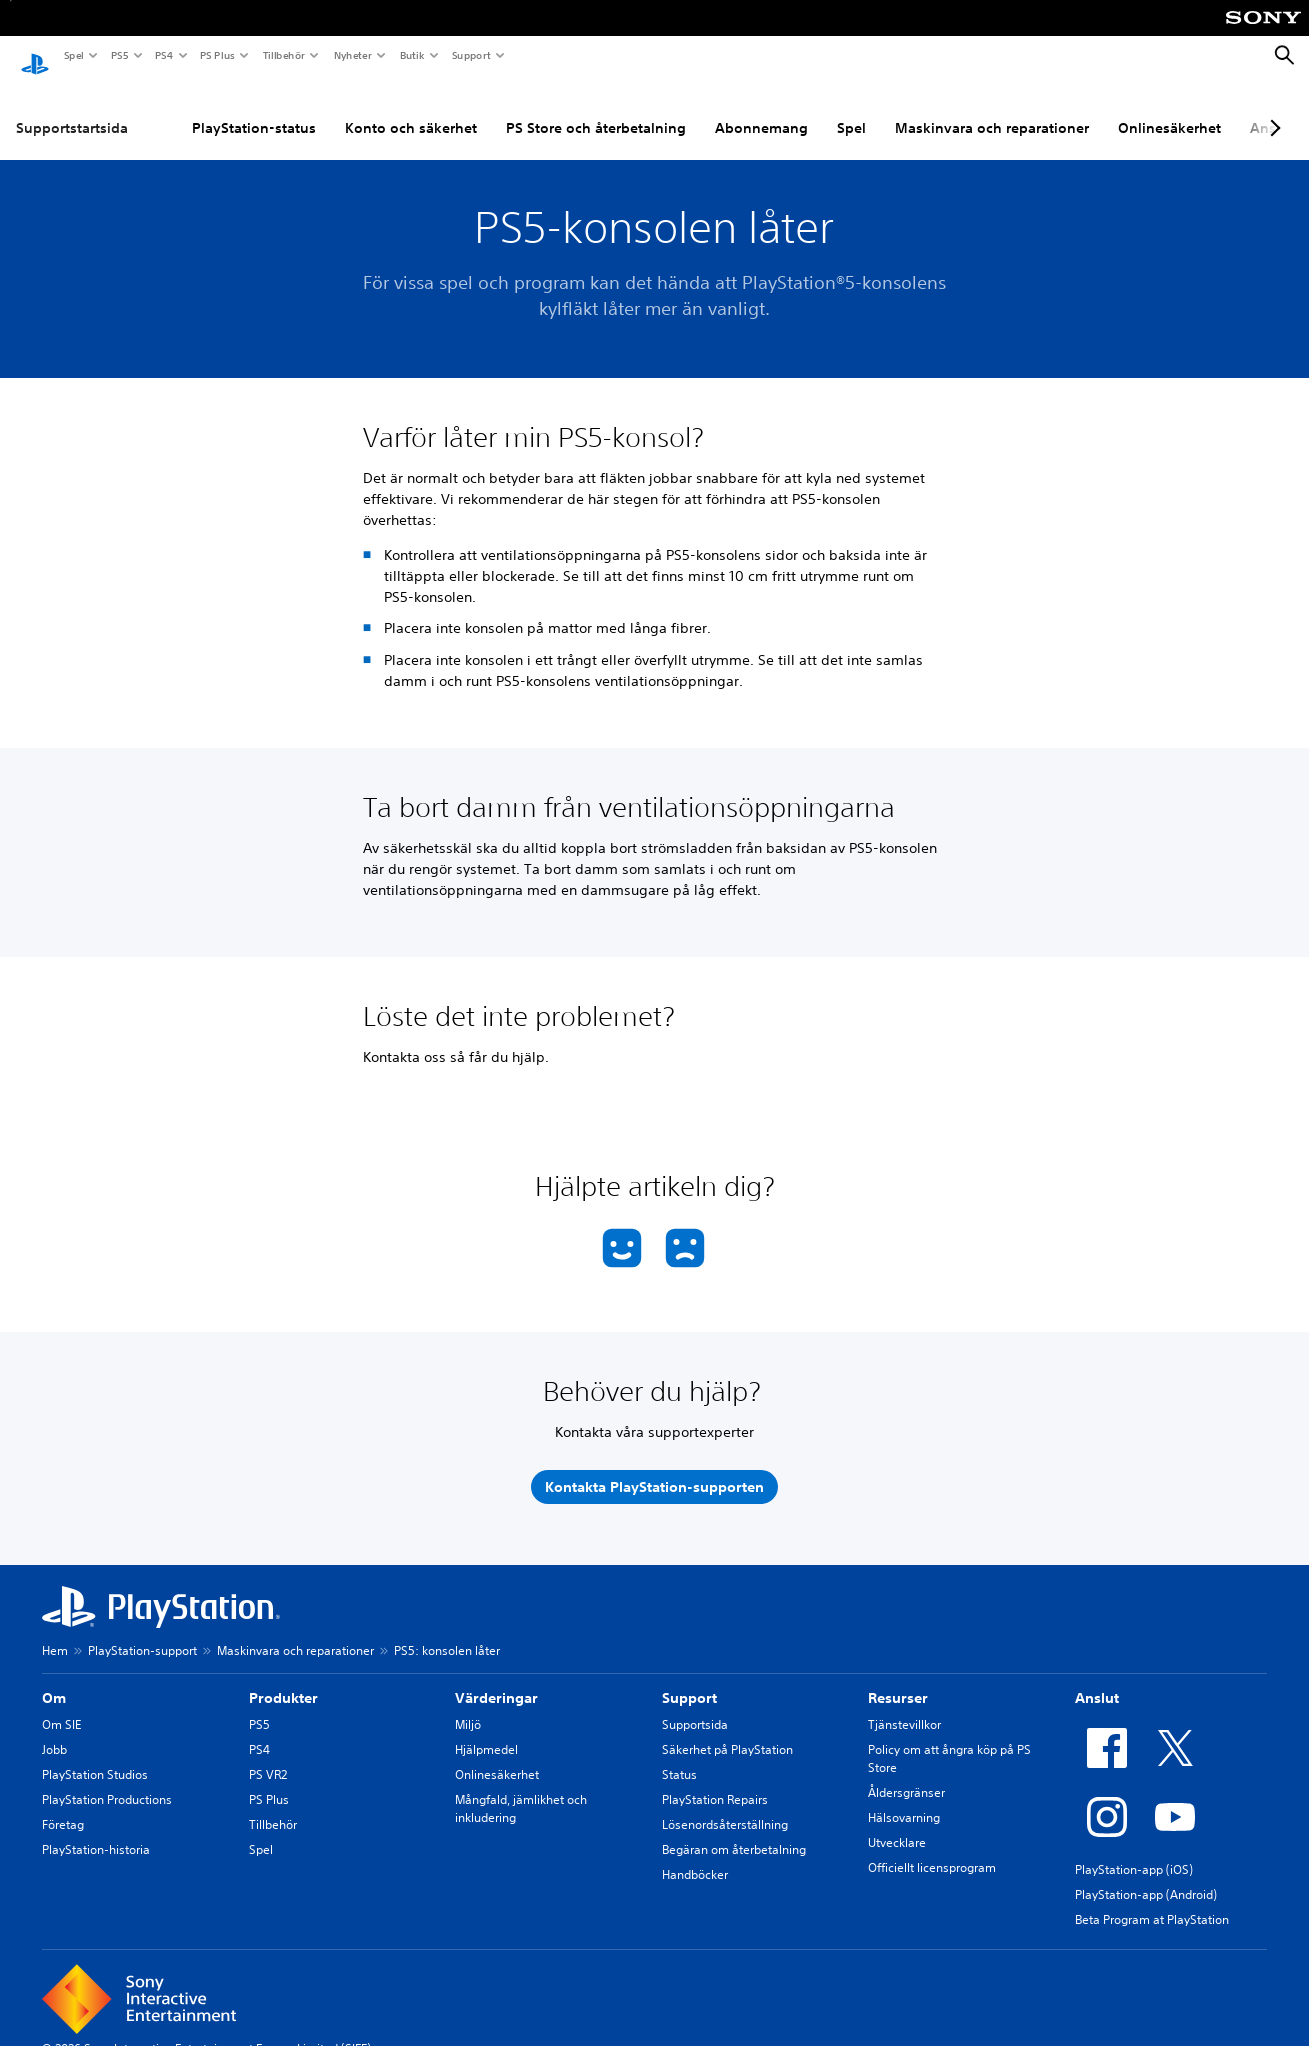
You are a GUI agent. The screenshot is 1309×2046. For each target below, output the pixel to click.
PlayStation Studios (95, 1756)
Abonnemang (761, 109)
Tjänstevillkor (904, 1706)
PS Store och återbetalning (596, 109)
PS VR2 (268, 1756)
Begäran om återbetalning (734, 1831)
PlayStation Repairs (715, 1781)
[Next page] (1272, 109)
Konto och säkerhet (411, 109)
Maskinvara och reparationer (992, 109)
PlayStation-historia (96, 1831)
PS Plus (216, 55)
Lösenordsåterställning (725, 1806)
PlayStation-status (254, 109)
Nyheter (352, 55)
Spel (73, 55)
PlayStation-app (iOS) (1134, 1851)
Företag (63, 1806)
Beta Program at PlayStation (1152, 1901)
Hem (55, 1632)
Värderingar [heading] (496, 1680)
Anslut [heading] (1097, 1680)
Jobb (54, 1731)
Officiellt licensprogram (932, 1849)
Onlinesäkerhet (1169, 109)
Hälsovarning (904, 1799)
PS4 (163, 55)
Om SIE (61, 1706)
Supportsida (695, 1706)
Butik (411, 55)
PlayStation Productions (107, 1781)
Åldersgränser (906, 1774)
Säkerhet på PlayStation (727, 1731)
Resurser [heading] (898, 1680)
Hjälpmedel (486, 1731)
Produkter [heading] (283, 1680)
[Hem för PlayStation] (35, 56)
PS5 (118, 55)
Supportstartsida (72, 109)
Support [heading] (689, 1680)
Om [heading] (54, 1680)
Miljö (468, 1706)
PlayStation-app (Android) (1146, 1876)
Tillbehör (283, 55)
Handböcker (695, 1856)
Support (470, 55)
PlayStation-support (142, 1632)
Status (679, 1756)
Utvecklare (897, 1824)
